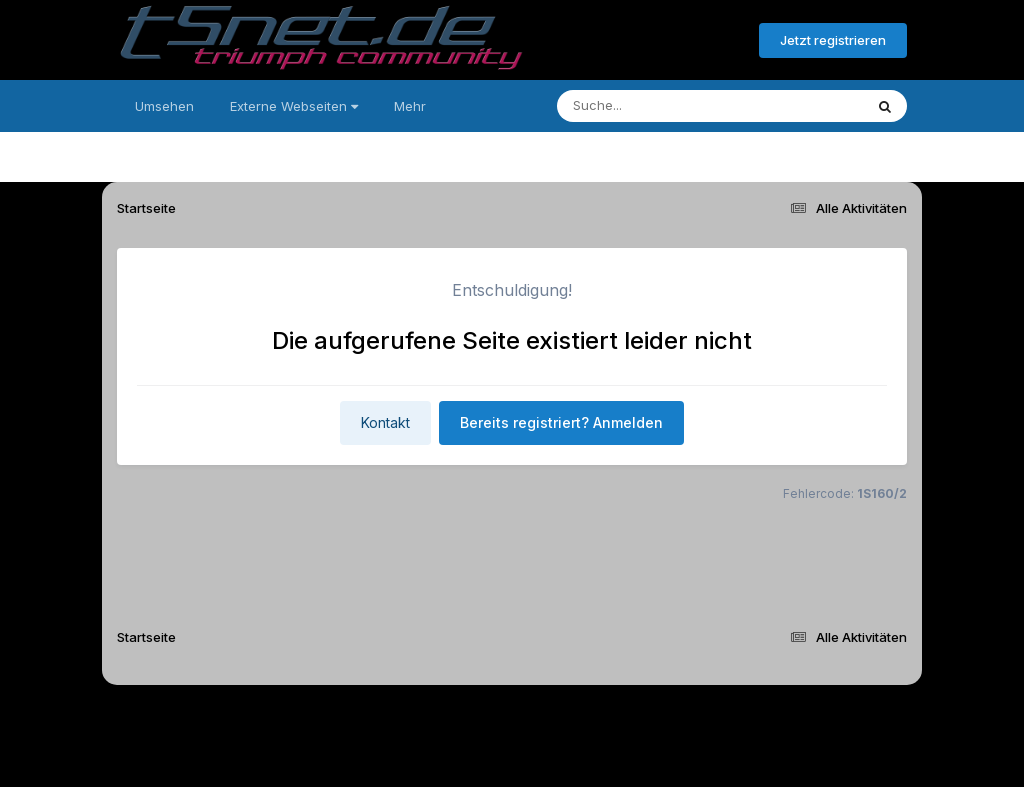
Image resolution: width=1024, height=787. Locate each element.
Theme (402, 715)
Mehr (410, 106)
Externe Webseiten (294, 106)
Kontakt (385, 422)
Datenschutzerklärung (523, 715)
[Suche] (669, 106)
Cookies (710, 715)
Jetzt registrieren (833, 40)
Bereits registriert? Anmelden (635, 41)
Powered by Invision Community (512, 757)
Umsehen (164, 106)
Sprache (320, 715)
